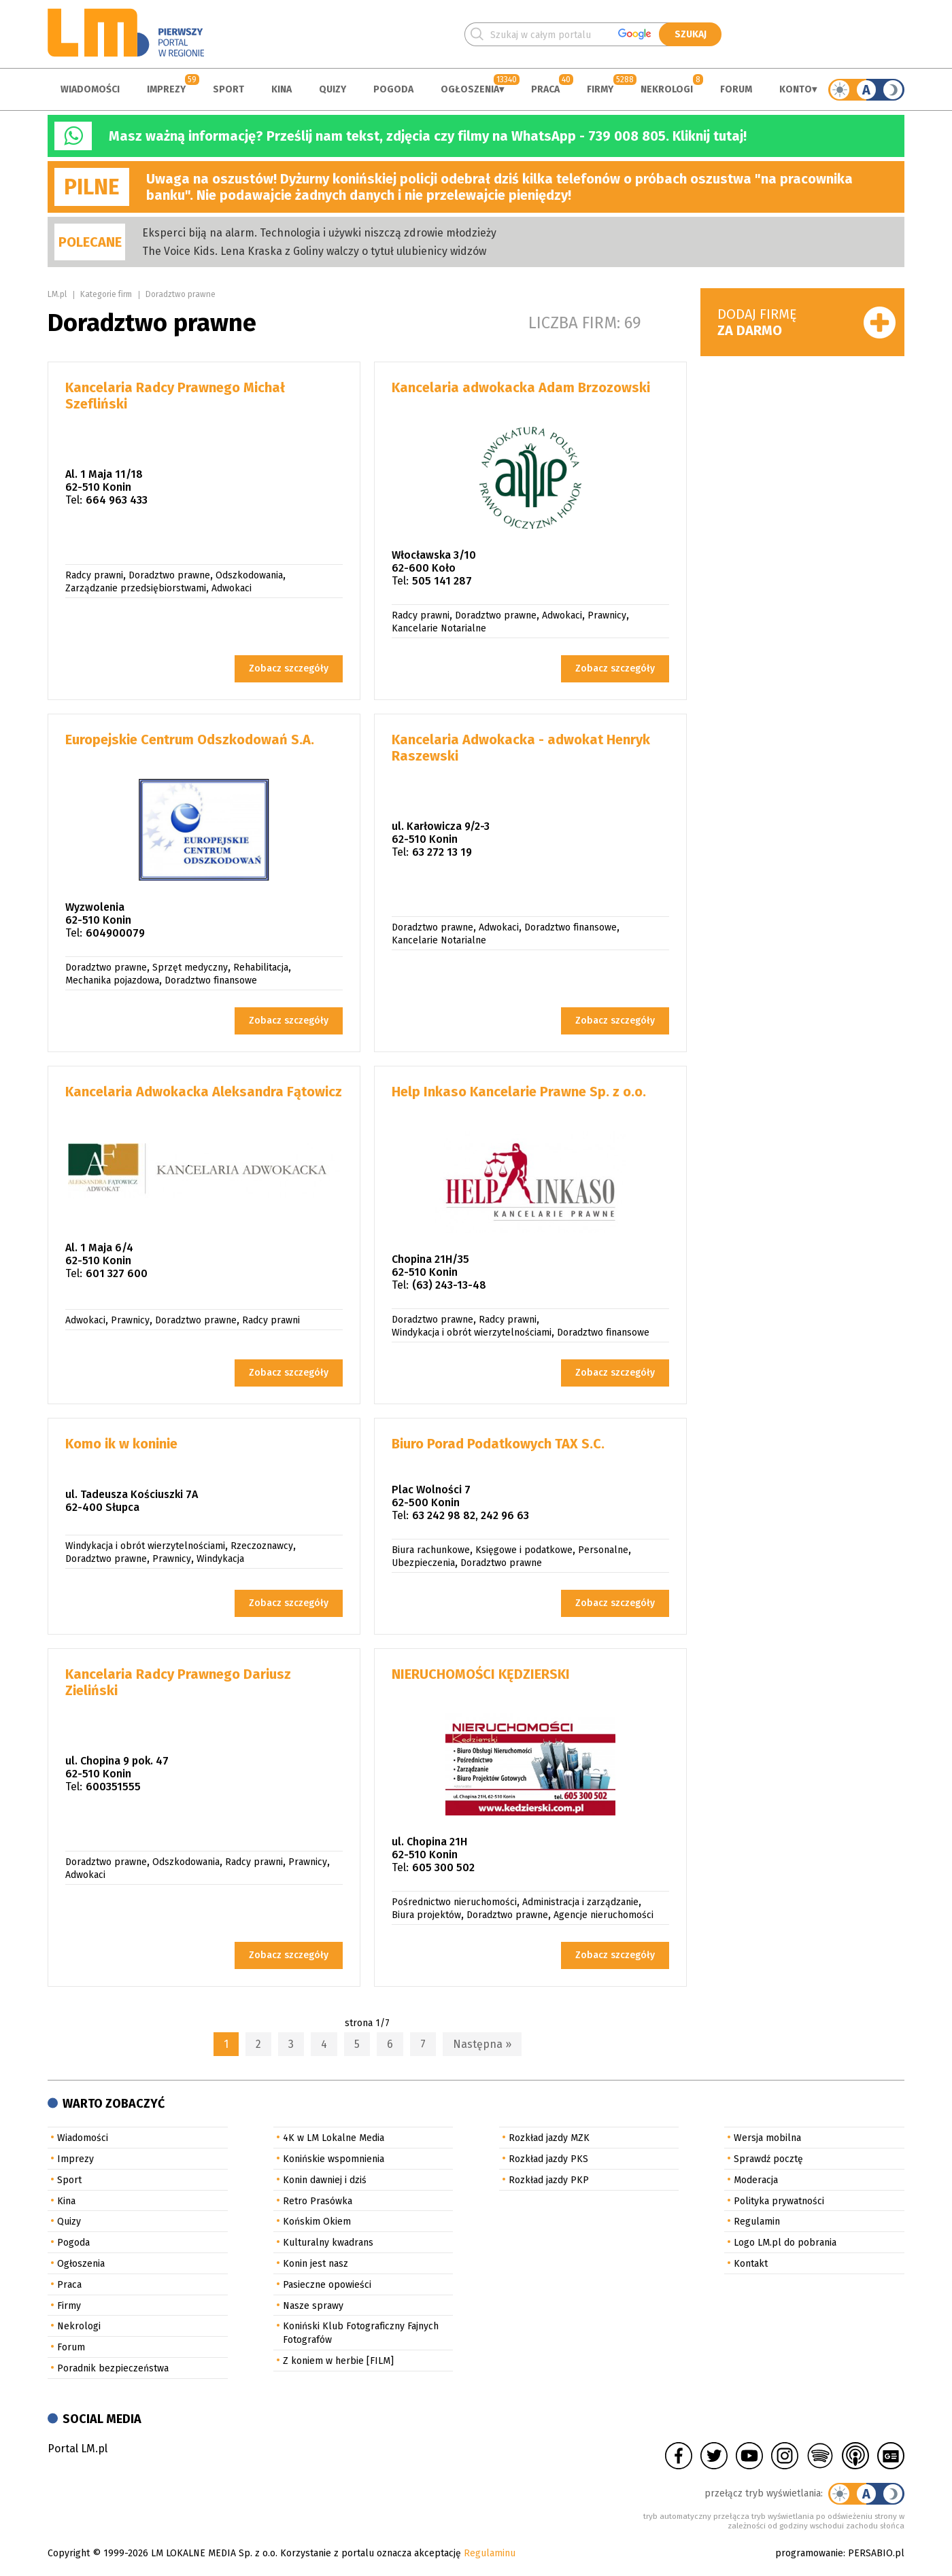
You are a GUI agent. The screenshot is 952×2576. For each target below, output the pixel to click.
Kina (281, 89)
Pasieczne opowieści (327, 2285)
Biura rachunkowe (431, 1550)
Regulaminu (489, 2553)
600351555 (113, 1786)
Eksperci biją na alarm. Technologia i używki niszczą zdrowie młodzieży (319, 232)
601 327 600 (117, 1273)
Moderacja (756, 2180)
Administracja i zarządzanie (580, 1902)
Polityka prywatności (779, 2201)
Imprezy (166, 89)
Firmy (600, 89)
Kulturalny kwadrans (328, 2242)
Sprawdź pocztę (768, 2159)
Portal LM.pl (77, 2448)
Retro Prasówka (317, 2201)
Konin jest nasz (315, 2263)
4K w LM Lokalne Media (333, 2138)
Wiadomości (90, 89)
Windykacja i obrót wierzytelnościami (471, 1332)
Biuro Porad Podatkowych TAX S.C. (498, 1443)
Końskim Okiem (317, 2221)
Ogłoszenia (470, 89)
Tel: (73, 499)
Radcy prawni (94, 575)
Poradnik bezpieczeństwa (113, 2368)
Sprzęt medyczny (190, 967)
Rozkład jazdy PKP (549, 2180)
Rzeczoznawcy (262, 1546)
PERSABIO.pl (876, 2553)
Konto (795, 89)
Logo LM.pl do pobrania (785, 2242)
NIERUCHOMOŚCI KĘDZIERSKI (481, 1674)
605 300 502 (443, 1867)
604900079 (115, 932)
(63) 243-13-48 (449, 1284)
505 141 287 (442, 580)
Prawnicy (607, 615)
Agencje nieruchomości (603, 1915)
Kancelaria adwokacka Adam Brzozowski (521, 387)
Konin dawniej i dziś (325, 2180)
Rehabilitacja (260, 967)
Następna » (482, 2044)
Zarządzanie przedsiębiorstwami (135, 588)
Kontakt (751, 2263)
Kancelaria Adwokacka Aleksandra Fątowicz (203, 1091)
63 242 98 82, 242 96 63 (470, 1515)
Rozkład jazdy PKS (548, 2159)
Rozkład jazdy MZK (549, 2138)
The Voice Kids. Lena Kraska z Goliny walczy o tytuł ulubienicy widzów (314, 251)
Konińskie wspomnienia (333, 2159)
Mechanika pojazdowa (112, 980)
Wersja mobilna (767, 2138)
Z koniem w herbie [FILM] (338, 2361)
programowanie (809, 2553)
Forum (736, 89)
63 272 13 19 (442, 852)
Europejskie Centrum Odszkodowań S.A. (189, 739)
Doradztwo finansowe (211, 980)
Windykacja (220, 1559)
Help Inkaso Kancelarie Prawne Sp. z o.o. (519, 1091)
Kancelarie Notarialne (439, 628)
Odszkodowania (249, 575)
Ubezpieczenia (423, 1563)
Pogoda (393, 89)
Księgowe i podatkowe (524, 1550)
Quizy (332, 89)
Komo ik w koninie (121, 1443)
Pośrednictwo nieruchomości (454, 1902)
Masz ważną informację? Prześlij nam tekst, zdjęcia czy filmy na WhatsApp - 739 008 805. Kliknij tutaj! (428, 136)
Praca (545, 89)
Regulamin (757, 2221)
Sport (228, 89)
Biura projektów (426, 1915)
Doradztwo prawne (181, 294)
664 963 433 (117, 499)
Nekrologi (667, 89)
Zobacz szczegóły (288, 668)
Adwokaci (231, 588)
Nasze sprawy (313, 2306)
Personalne (603, 1550)
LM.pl (57, 294)
